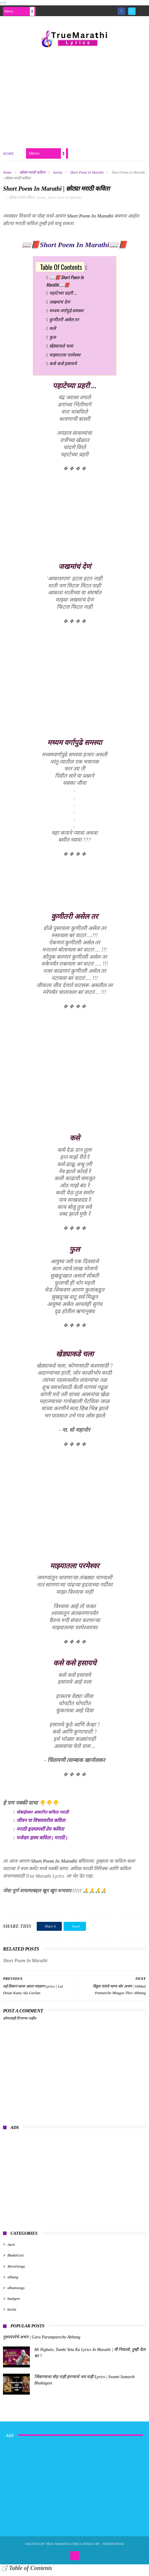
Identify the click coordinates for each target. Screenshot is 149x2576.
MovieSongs (16, 2271)
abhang (12, 2282)
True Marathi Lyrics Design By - (73, 2548)
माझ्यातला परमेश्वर (64, 359)
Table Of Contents (61, 271)
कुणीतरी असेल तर (64, 323)
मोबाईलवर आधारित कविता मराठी (42, 1817)
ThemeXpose (113, 2548)
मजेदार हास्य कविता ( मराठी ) (41, 1842)
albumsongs (15, 2292)
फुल (52, 341)
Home (8, 156)
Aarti (11, 2249)
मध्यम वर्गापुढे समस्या (66, 314)
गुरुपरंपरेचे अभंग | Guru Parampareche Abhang (41, 2341)
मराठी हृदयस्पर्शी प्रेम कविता (40, 1833)
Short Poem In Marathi (87, 175)
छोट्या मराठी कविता (32, 175)
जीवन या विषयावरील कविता (40, 1824)
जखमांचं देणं (59, 306)
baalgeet (13, 2303)
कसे (52, 332)
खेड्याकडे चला (61, 350)
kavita (57, 175)
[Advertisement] (74, 98)
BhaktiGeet (15, 2260)
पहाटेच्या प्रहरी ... (62, 297)
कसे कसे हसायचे (63, 367)
